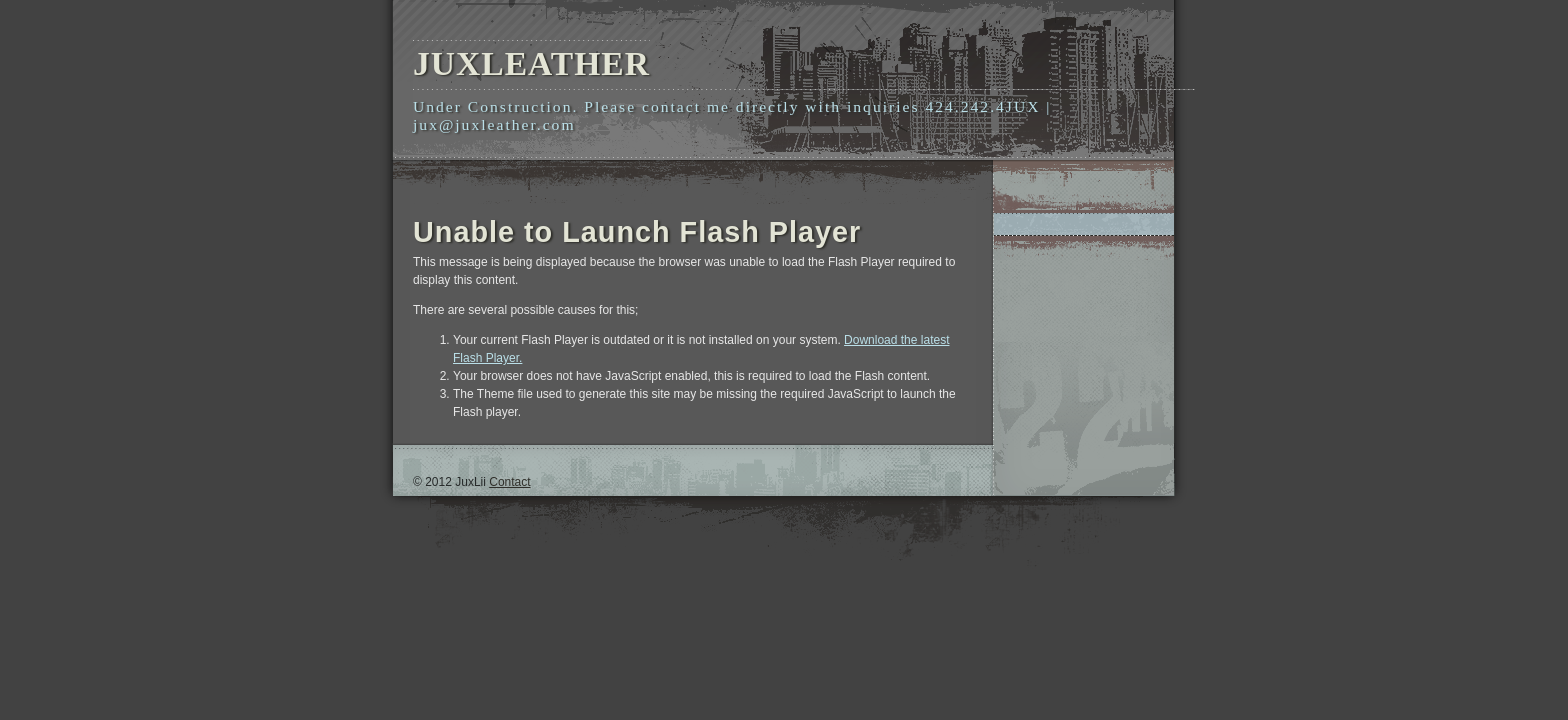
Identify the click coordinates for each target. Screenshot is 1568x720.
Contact (509, 482)
